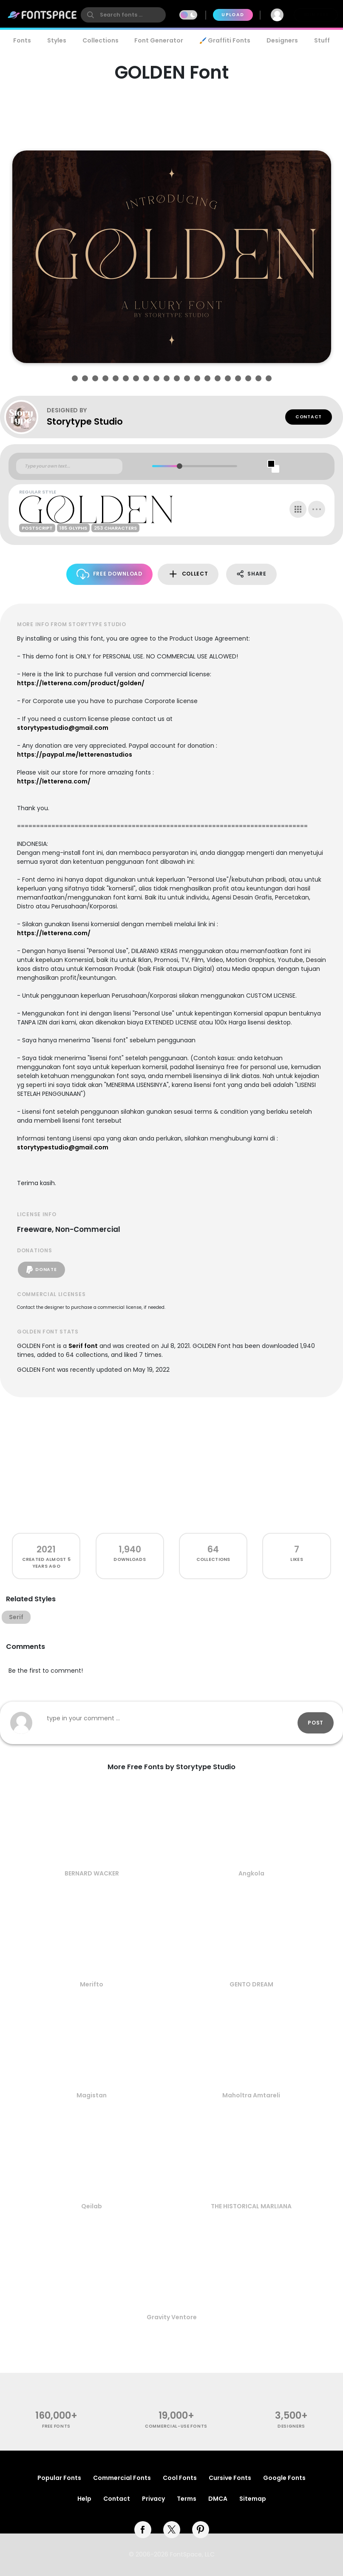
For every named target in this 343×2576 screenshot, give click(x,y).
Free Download (109, 574)
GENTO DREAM (251, 1984)
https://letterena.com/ (54, 781)
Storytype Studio (85, 421)
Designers (282, 40)
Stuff (322, 40)
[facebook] (142, 2529)
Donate (41, 1270)
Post (315, 1722)
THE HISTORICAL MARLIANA (251, 2206)
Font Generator (158, 40)
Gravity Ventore (172, 2317)
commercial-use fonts (176, 2426)
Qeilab (91, 2206)
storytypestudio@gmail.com (62, 727)
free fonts (56, 2426)
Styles (56, 40)
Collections (100, 40)
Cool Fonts (180, 2478)
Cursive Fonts (230, 2478)
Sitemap (252, 2498)
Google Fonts (284, 2478)
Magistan (92, 2095)
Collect (188, 574)
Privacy (153, 2498)
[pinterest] (200, 2529)
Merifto (91, 1984)
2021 (46, 1549)
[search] (123, 15)
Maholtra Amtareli (251, 2095)
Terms (186, 2498)
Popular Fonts (59, 2478)
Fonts (22, 40)
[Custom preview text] (69, 466)
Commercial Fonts (122, 2478)
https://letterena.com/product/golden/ (81, 683)
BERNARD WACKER (92, 1873)
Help (84, 2498)
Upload (232, 14)
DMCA (217, 2498)
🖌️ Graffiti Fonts (224, 40)
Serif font (83, 1346)
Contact (308, 417)
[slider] (179, 466)
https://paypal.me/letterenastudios (74, 754)
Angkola (251, 1873)
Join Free (316, 14)
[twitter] (171, 2529)
